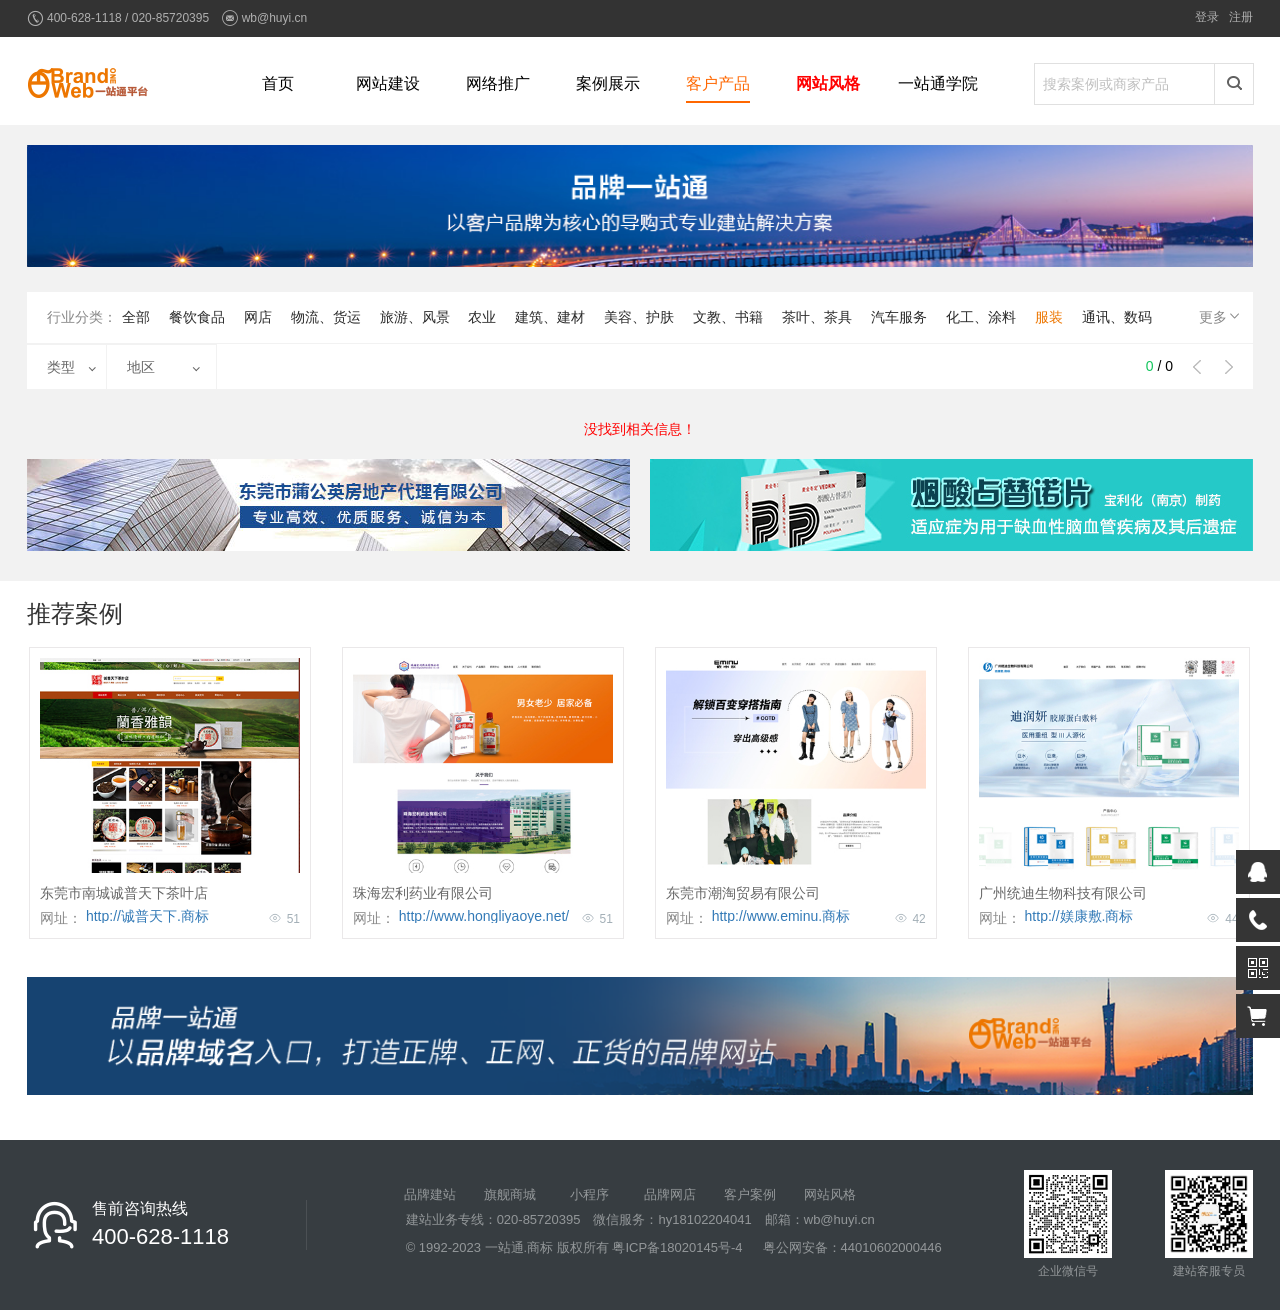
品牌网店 (670, 1194)
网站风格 (828, 83)
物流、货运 (326, 317)
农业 (482, 317)
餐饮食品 (197, 317)
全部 (136, 317)
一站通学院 (938, 83)
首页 (278, 83)
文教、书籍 (728, 317)
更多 (1221, 316)
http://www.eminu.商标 (781, 916)
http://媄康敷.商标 (1079, 916)
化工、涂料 (981, 317)
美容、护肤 (639, 317)
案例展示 (608, 83)
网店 (258, 317)
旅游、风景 (415, 317)
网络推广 (498, 83)
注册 (1241, 17)
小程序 (589, 1194)
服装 (1049, 317)
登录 (1207, 17)
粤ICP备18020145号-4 (677, 1247)
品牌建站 (430, 1194)
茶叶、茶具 (817, 317)
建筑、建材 (550, 317)
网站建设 (388, 83)
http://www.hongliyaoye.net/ (484, 916)
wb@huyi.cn (275, 18)
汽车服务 (899, 317)
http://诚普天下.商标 (147, 916)
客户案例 (750, 1194)
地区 (141, 367)
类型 (61, 367)
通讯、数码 (1117, 317)
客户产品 (718, 83)
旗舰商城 (510, 1194)
